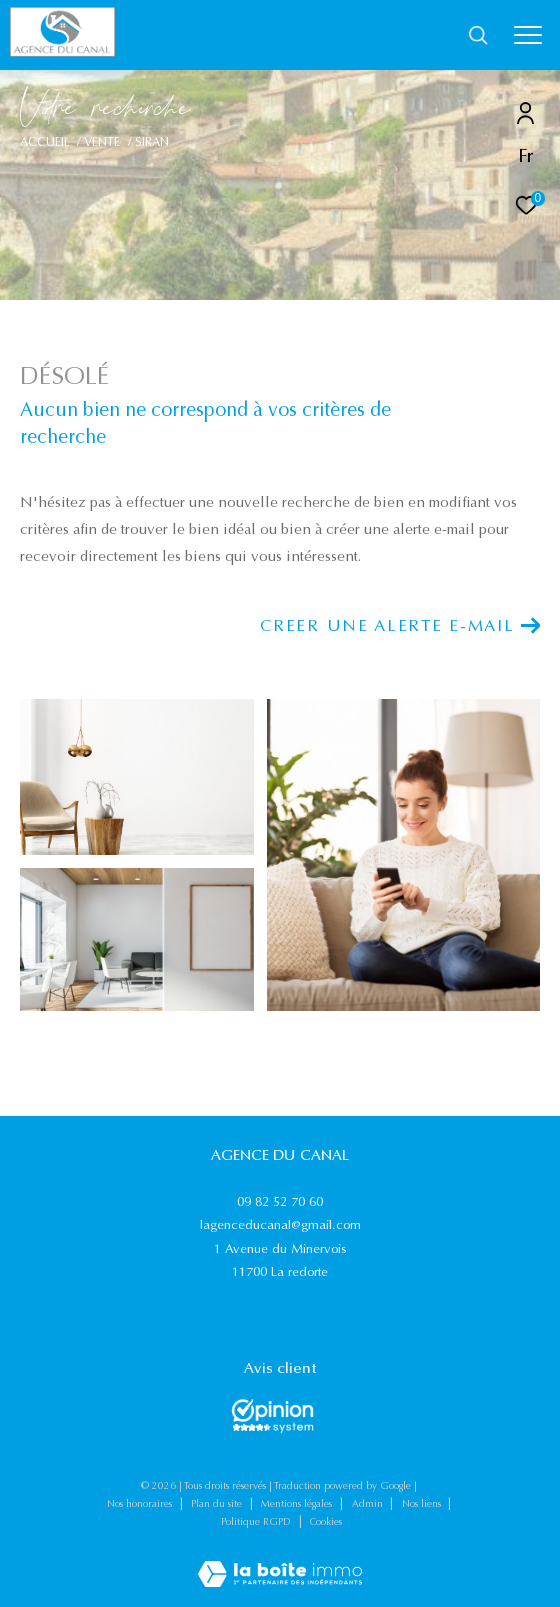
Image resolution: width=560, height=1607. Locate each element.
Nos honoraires (141, 1505)
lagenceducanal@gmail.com (280, 1225)
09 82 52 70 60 (280, 1202)
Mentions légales (298, 1505)
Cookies (326, 1523)
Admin (369, 1505)
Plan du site (218, 1505)
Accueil (45, 143)
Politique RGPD (256, 1523)
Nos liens (423, 1505)
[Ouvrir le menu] (528, 35)
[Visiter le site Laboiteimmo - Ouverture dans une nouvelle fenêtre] (280, 1561)
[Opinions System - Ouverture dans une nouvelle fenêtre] (272, 1416)
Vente (102, 143)
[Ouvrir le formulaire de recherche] (478, 35)
